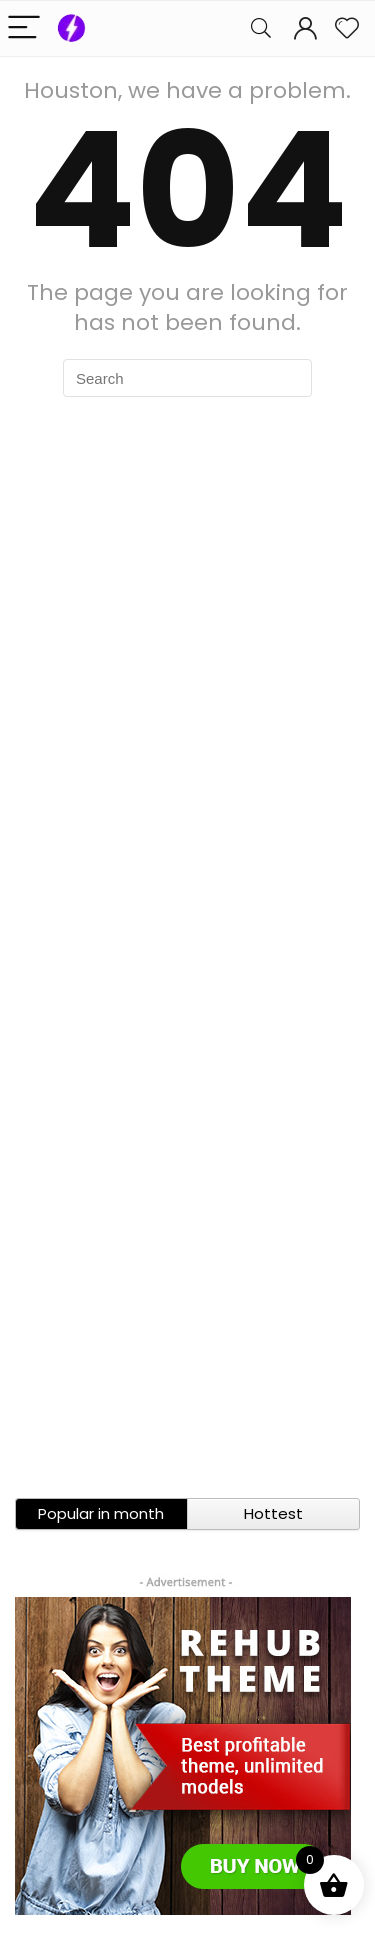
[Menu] (24, 28)
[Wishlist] (347, 28)
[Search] (261, 28)
